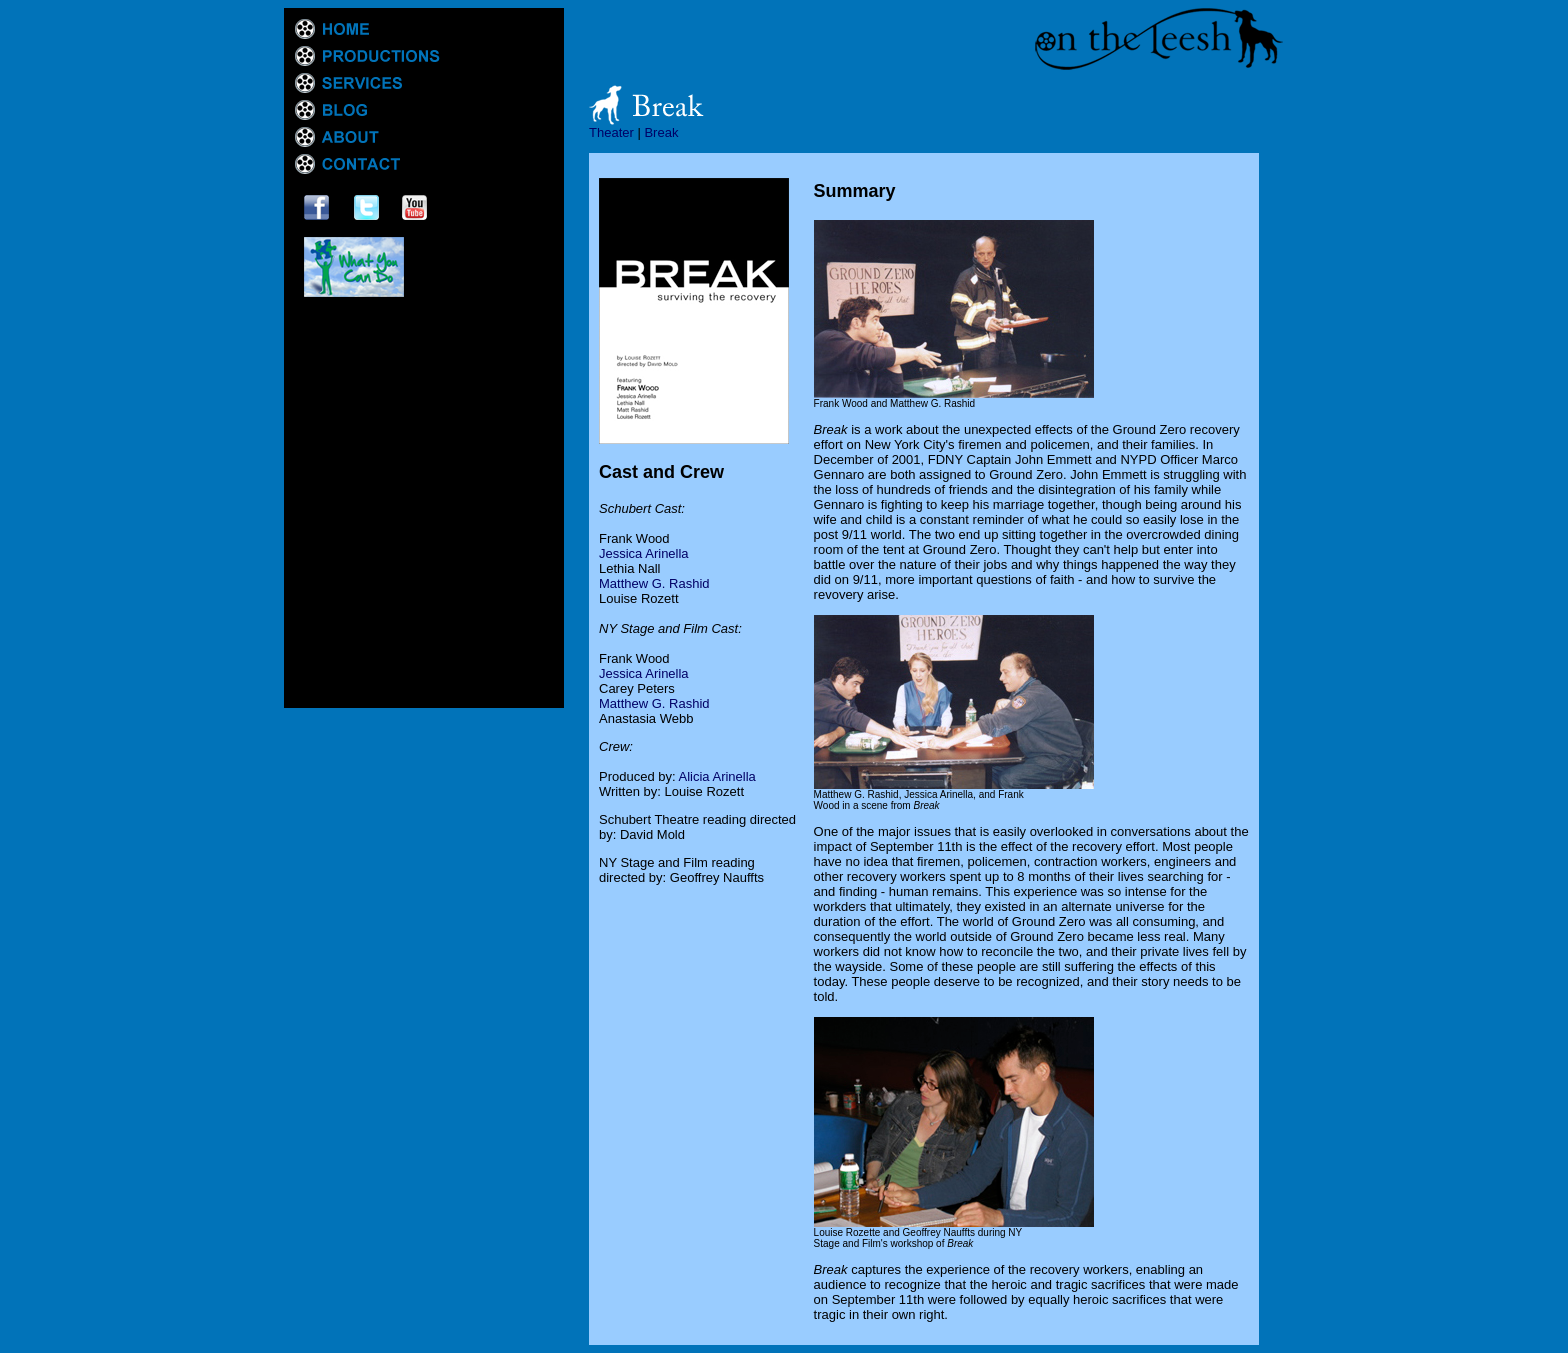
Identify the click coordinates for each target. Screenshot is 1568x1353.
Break (661, 132)
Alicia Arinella (717, 776)
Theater (611, 132)
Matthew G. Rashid (654, 583)
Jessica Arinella (644, 553)
